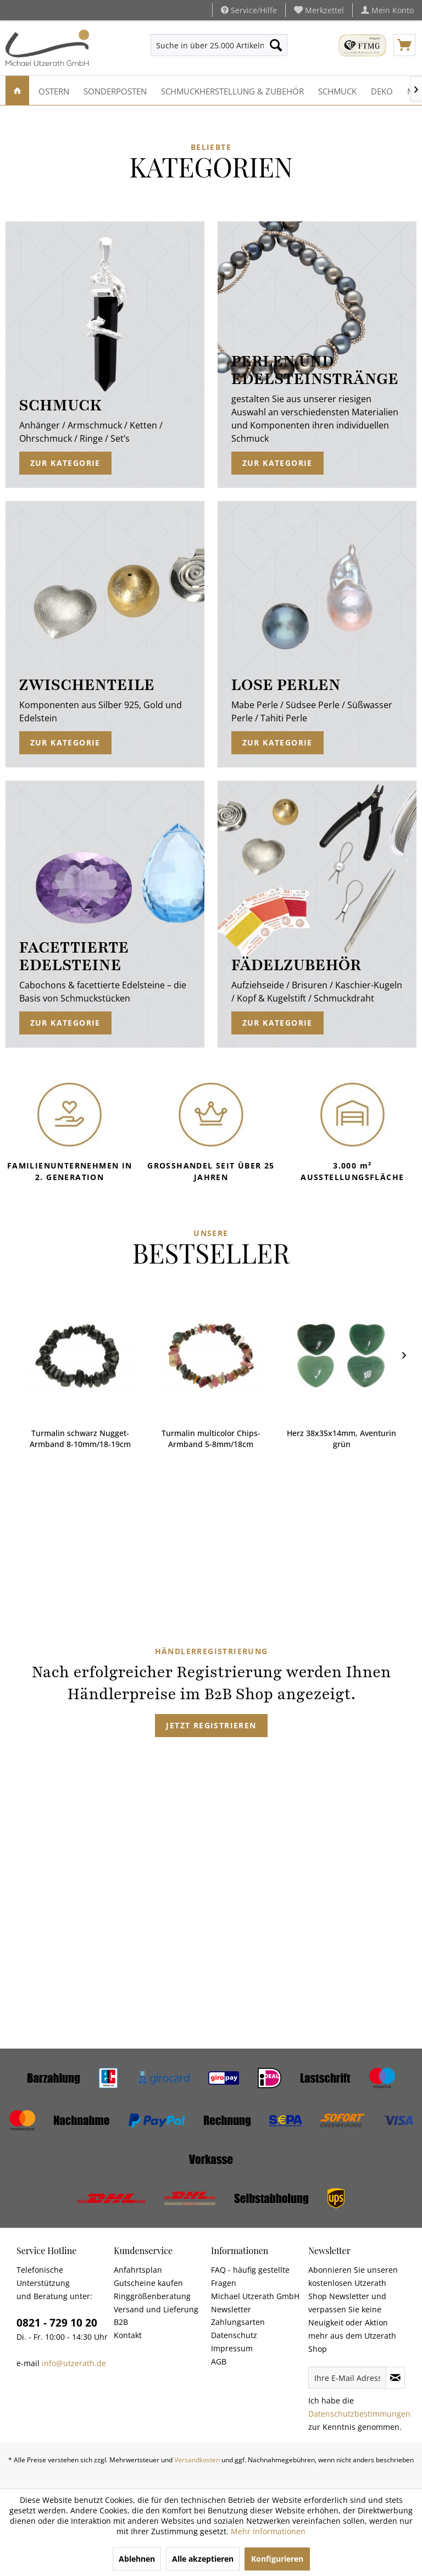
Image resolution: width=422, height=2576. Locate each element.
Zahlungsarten (238, 2322)
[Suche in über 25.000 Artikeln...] (219, 45)
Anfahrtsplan (138, 2270)
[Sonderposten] (115, 90)
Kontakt (128, 2335)
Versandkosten (197, 2459)
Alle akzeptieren (203, 2558)
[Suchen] (275, 45)
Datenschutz (234, 2335)
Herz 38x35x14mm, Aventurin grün (212, 1438)
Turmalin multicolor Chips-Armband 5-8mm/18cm (81, 1438)
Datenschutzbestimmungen (359, 2413)
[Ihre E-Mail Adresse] (347, 2378)
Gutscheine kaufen (148, 2283)
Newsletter (231, 2309)
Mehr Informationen (268, 2531)
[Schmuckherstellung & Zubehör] (232, 90)
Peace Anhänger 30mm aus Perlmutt (342, 1438)
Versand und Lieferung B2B (156, 2316)
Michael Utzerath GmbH (255, 2296)
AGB (218, 2361)
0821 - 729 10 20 (56, 2323)
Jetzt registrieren (211, 1725)
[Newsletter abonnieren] (395, 2378)
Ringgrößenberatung (152, 2296)
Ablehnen (137, 2558)
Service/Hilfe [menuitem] (249, 10)
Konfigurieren (277, 2558)
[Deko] (382, 90)
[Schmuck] (337, 90)
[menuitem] (319, 10)
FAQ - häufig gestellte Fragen (250, 2276)
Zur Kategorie (65, 463)
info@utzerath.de (74, 2363)
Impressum (232, 2348)
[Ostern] (53, 90)
